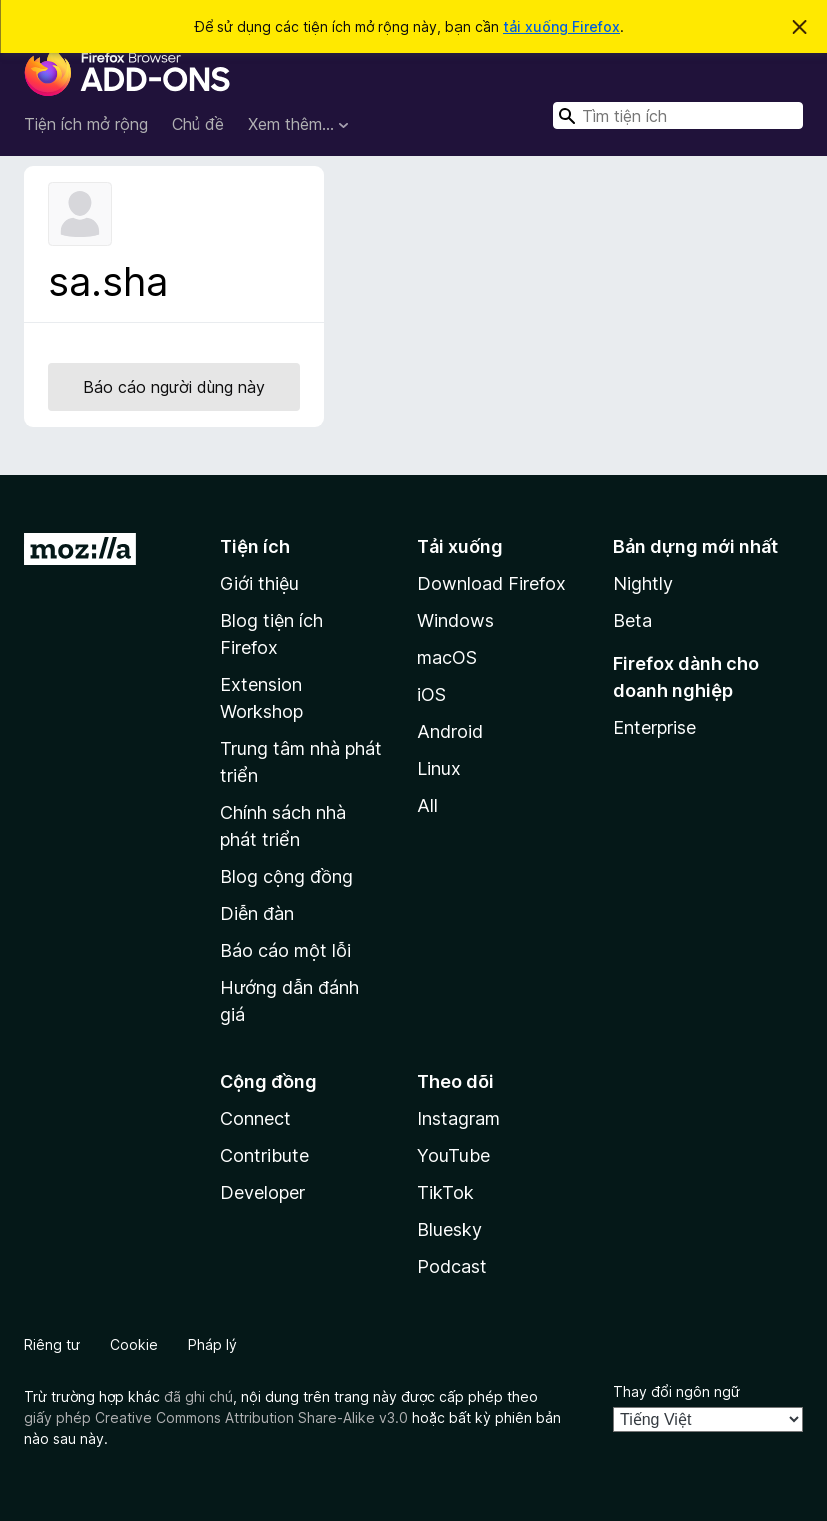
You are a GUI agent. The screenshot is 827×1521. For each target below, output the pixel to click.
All (427, 805)
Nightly (643, 583)
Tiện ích (255, 546)
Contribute (264, 1155)
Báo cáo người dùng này (174, 387)
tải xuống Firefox (561, 26)
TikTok (445, 1192)
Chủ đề (198, 124)
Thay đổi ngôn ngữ (676, 1391)
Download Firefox (491, 583)
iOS (431, 694)
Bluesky (449, 1229)
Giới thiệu (259, 583)
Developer (262, 1192)
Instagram (458, 1118)
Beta (632, 620)
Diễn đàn (257, 913)
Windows (455, 620)
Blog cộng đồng (286, 876)
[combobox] (678, 115)
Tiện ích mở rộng (86, 124)
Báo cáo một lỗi (285, 950)
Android (450, 731)
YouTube (453, 1155)
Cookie (134, 1344)
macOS (447, 657)
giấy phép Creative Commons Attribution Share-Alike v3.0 (216, 1417)
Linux (439, 768)
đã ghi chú (198, 1396)
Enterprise (654, 727)
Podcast (452, 1266)
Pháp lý (212, 1344)
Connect (255, 1118)
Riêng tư (52, 1344)
